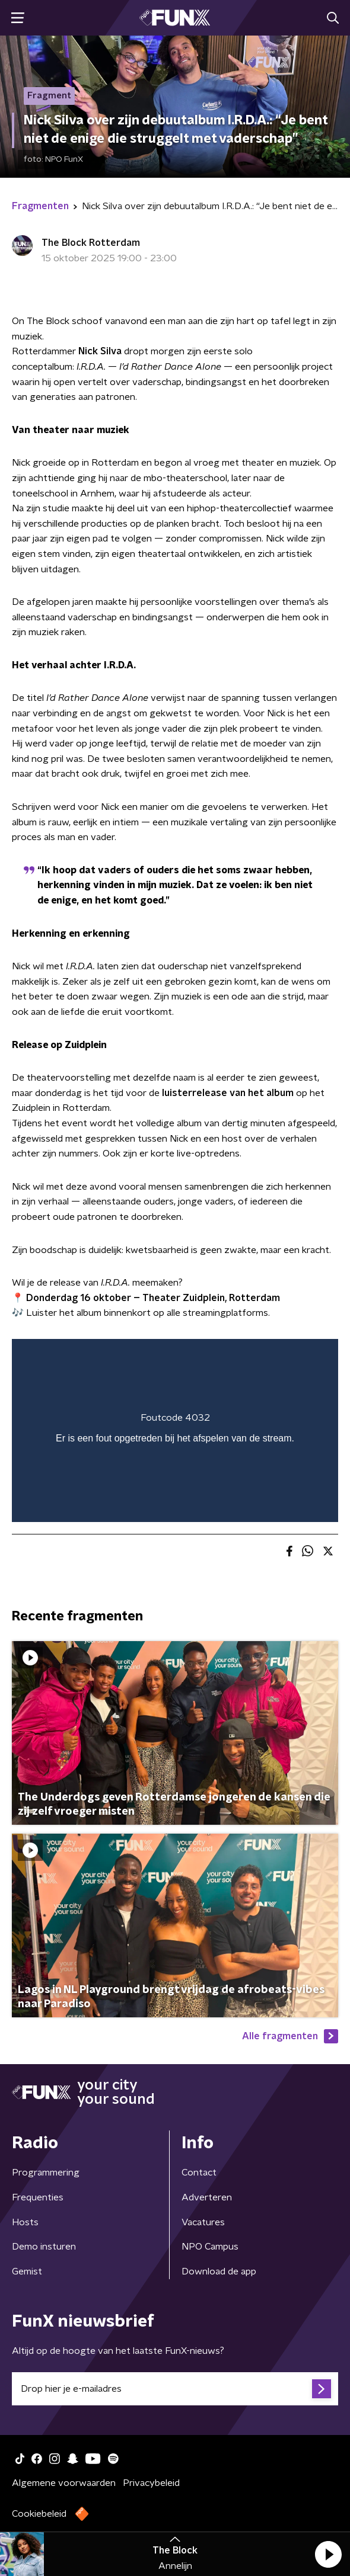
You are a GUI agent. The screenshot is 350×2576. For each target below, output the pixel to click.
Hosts (25, 2222)
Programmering (45, 2172)
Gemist (27, 2271)
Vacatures (203, 2222)
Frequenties (37, 2197)
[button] (328, 2554)
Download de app (219, 2271)
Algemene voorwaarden (64, 2483)
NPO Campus (210, 2246)
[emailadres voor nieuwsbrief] (175, 2388)
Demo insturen (44, 2246)
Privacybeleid (151, 2483)
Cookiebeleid (39, 2514)
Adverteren (207, 2197)
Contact (199, 2172)
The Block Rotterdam (91, 243)
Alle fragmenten (290, 2036)
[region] (175, 1430)
